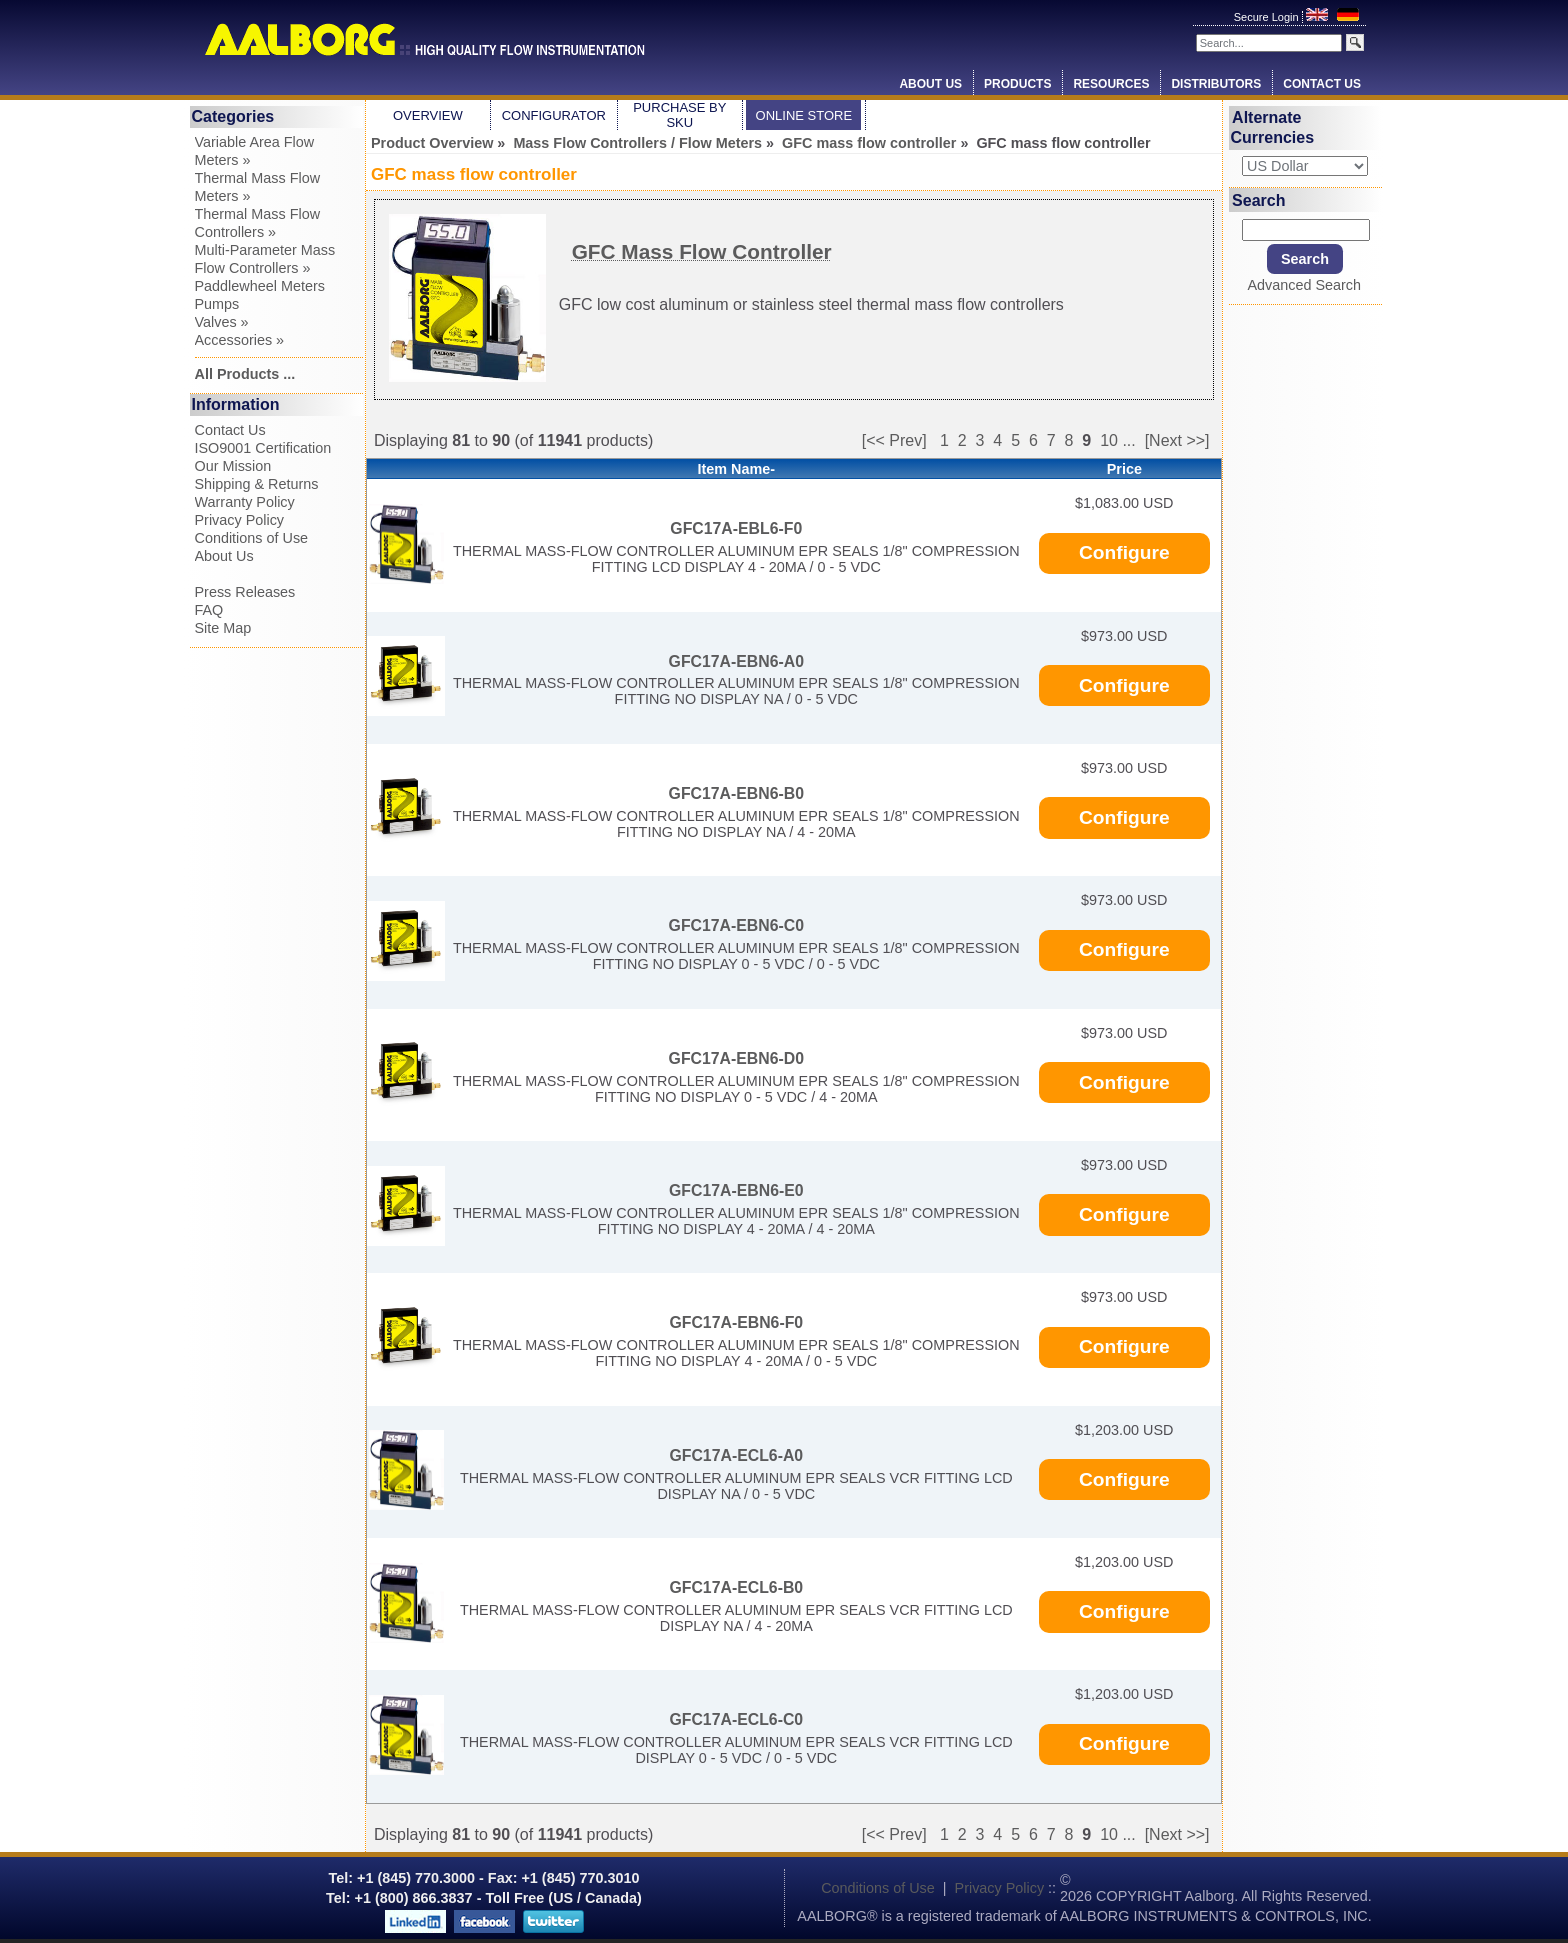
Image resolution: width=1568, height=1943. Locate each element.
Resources (1111, 84)
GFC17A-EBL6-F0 (736, 528)
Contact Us (1322, 84)
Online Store (804, 115)
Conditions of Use (252, 538)
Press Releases (245, 592)
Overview (428, 115)
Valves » (222, 322)
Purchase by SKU (679, 115)
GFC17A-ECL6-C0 (736, 1719)
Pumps (217, 304)
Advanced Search (1304, 285)
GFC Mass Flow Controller (702, 251)
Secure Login (1268, 17)
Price (1124, 469)
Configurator (554, 115)
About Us (930, 84)
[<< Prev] (894, 440)
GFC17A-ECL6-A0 (736, 1455)
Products (1017, 84)
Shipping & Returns (257, 484)
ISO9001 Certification (263, 448)
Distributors (1216, 84)
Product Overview (432, 143)
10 (1109, 440)
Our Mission (233, 466)
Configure (1124, 552)
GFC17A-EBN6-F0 (736, 1322)
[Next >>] (1177, 440)
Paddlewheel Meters (260, 286)
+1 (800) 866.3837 (414, 1898)
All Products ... (245, 374)
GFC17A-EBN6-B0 (736, 793)
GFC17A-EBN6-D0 (736, 1058)
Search (1258, 199)
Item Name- (737, 469)
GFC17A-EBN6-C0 (736, 925)
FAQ (209, 610)
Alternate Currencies (1273, 127)
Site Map (223, 628)
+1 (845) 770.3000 (414, 1878)
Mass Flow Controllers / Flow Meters (637, 143)
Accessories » (240, 340)
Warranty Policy (245, 502)
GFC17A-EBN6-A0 (736, 661)
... (1128, 440)
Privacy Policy (240, 520)
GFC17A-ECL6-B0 (736, 1587)
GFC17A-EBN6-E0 (736, 1190)
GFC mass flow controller (869, 143)
